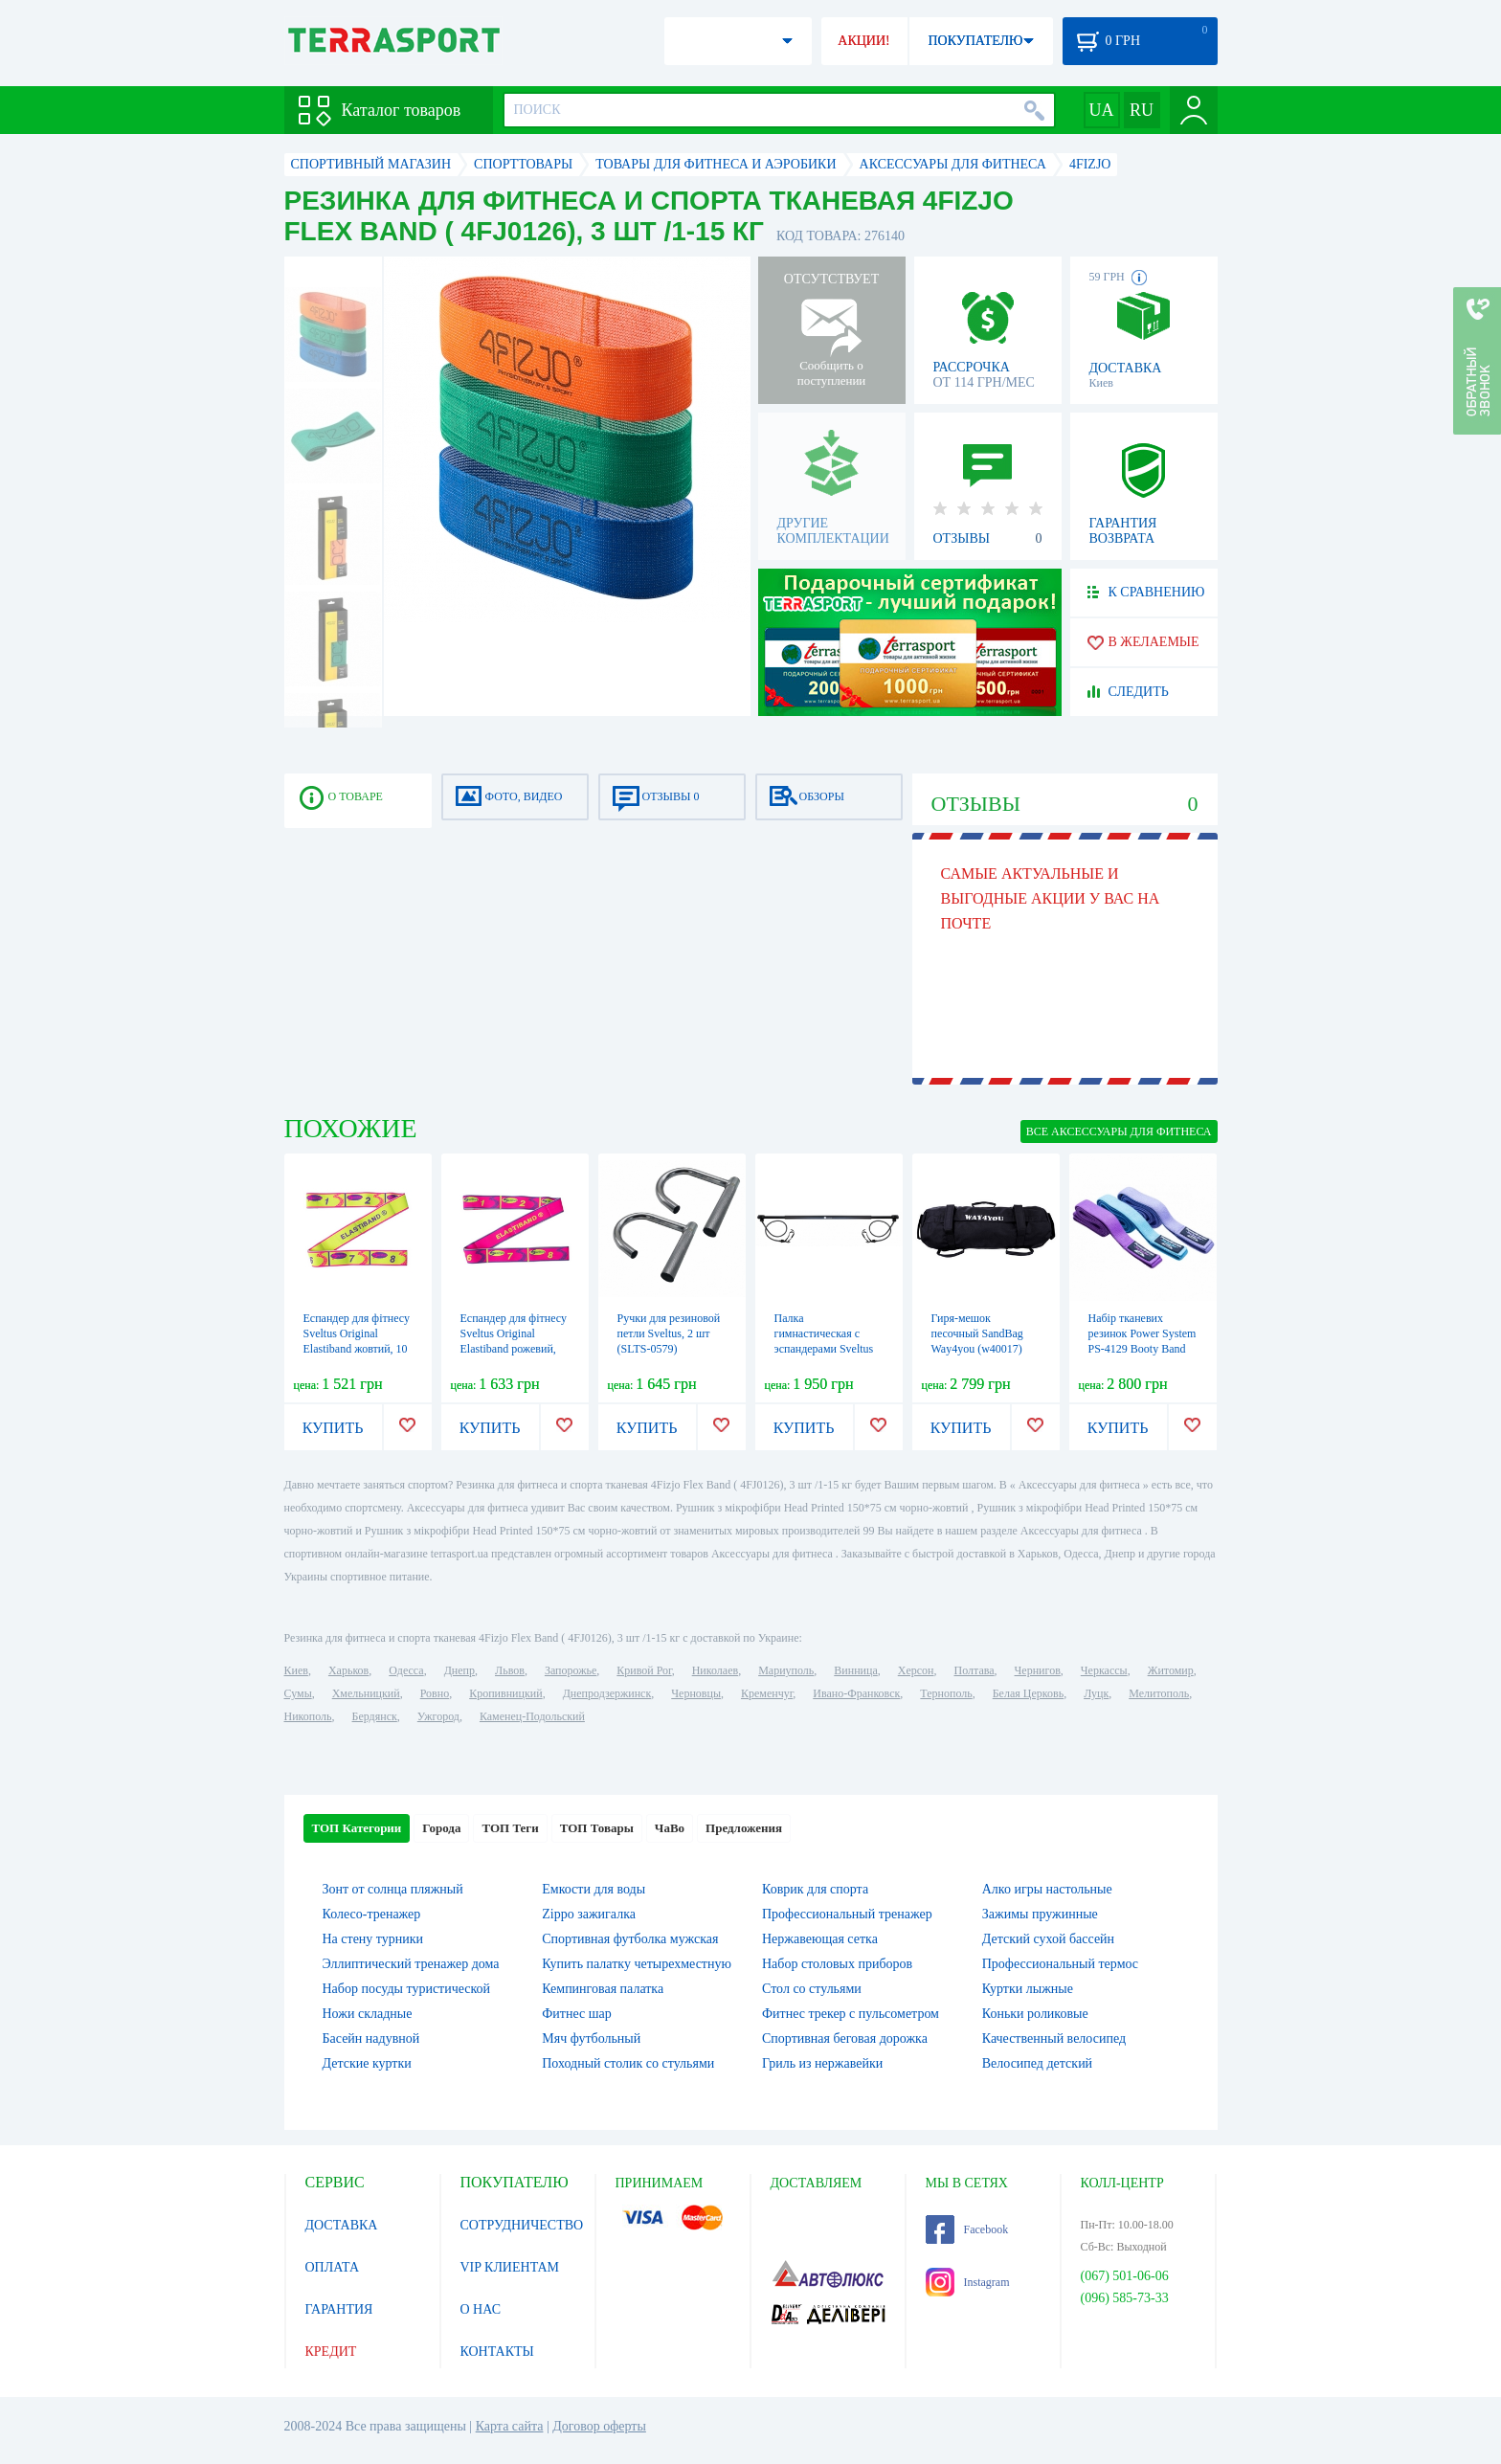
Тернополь (946, 1693)
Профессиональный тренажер (847, 1914)
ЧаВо (669, 1828)
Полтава (974, 1670)
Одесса (406, 1670)
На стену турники (373, 1939)
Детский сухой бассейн (1048, 1939)
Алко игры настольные (1047, 1889)
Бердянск (374, 1716)
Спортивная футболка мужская (630, 1939)
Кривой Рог (643, 1670)
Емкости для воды (593, 1889)
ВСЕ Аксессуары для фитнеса (1119, 1131)
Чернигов (1038, 1670)
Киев (296, 1670)
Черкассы (1104, 1670)
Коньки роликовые (1035, 2013)
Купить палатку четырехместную (636, 1964)
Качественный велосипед (1054, 2038)
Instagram (968, 2282)
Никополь (308, 1716)
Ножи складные (368, 2013)
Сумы (298, 1693)
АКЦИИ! (863, 41)
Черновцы (696, 1693)
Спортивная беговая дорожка (845, 2038)
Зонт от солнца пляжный (393, 1889)
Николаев (715, 1670)
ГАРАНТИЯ (339, 2309)
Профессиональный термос (1060, 1964)
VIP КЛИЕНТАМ (510, 2267)
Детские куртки (367, 2063)
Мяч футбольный (591, 2038)
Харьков (348, 1670)
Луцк (1096, 1693)
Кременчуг (767, 1693)
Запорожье (570, 1670)
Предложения (744, 1828)
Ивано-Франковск (856, 1693)
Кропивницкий (505, 1693)
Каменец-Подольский (532, 1716)
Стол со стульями (812, 1989)
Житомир (1171, 1670)
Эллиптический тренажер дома (411, 1964)
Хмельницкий (366, 1693)
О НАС (480, 2309)
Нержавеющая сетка (820, 1939)
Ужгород (438, 1716)
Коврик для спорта (815, 1889)
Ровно (434, 1693)
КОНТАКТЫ (497, 2351)
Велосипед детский (1037, 2063)
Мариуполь (786, 1670)
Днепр (459, 1670)
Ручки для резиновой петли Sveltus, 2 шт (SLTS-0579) (669, 1333)
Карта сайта (510, 2426)
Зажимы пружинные (1040, 1914)
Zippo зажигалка (589, 1914)
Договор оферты (599, 2426)
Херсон (916, 1670)
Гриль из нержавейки (822, 2063)
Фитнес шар (576, 2013)
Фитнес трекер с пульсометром (850, 2013)
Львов (510, 1670)
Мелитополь (1159, 1693)
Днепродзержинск (607, 1693)
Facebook (967, 2229)
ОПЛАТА (332, 2267)
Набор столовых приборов (837, 1964)
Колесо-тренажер (372, 1914)
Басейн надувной (371, 2038)
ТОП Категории (357, 1828)
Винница (855, 1670)
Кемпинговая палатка (602, 1989)
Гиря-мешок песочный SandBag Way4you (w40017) (977, 1333)
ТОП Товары (597, 1828)
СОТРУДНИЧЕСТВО (522, 2225)
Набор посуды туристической (407, 1989)
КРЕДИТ (331, 2351)
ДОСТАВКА (341, 2225)
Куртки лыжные (1027, 1989)
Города (441, 1828)
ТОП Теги (510, 1828)
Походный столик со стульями (628, 2063)
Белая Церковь (1028, 1693)
